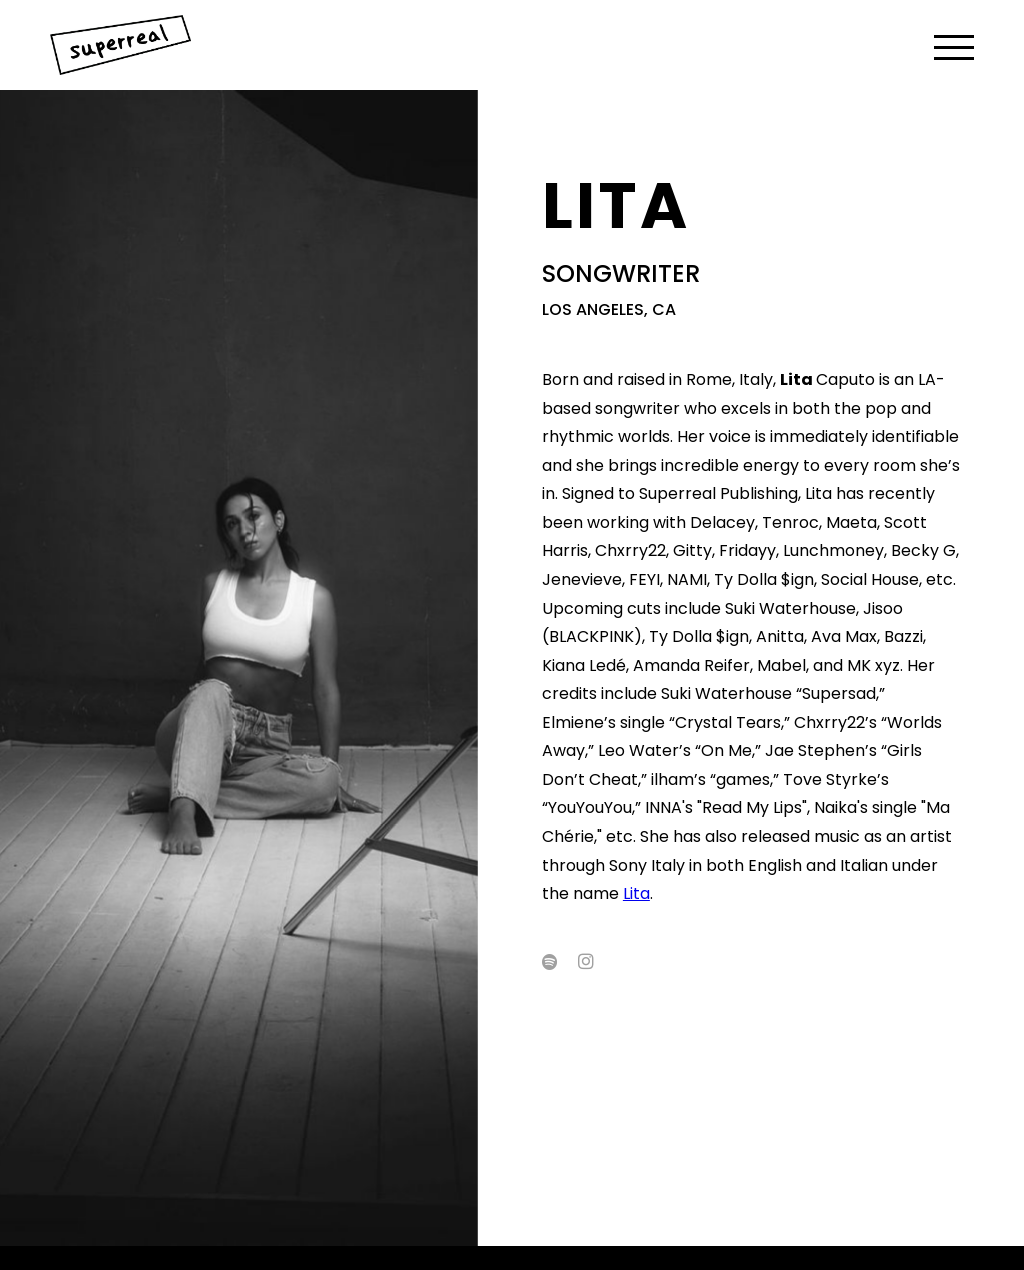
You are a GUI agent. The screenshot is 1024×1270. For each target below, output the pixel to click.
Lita (636, 893)
